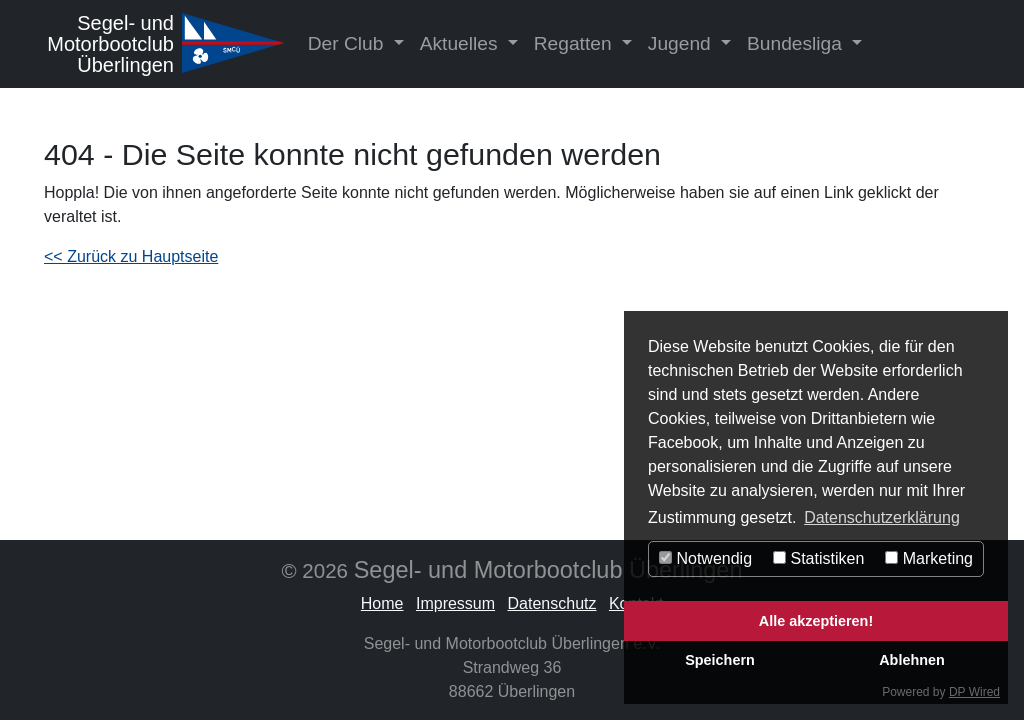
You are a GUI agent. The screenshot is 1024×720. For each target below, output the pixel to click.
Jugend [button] (682, 43)
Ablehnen (912, 660)
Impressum (455, 603)
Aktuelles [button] (461, 43)
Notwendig (705, 558)
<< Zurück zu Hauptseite (131, 256)
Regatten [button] (575, 43)
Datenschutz (552, 603)
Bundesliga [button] (797, 43)
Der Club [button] (348, 43)
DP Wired (974, 692)
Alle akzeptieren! (816, 621)
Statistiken (818, 558)
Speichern (720, 660)
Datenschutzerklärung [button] (882, 517)
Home (382, 603)
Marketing (929, 558)
